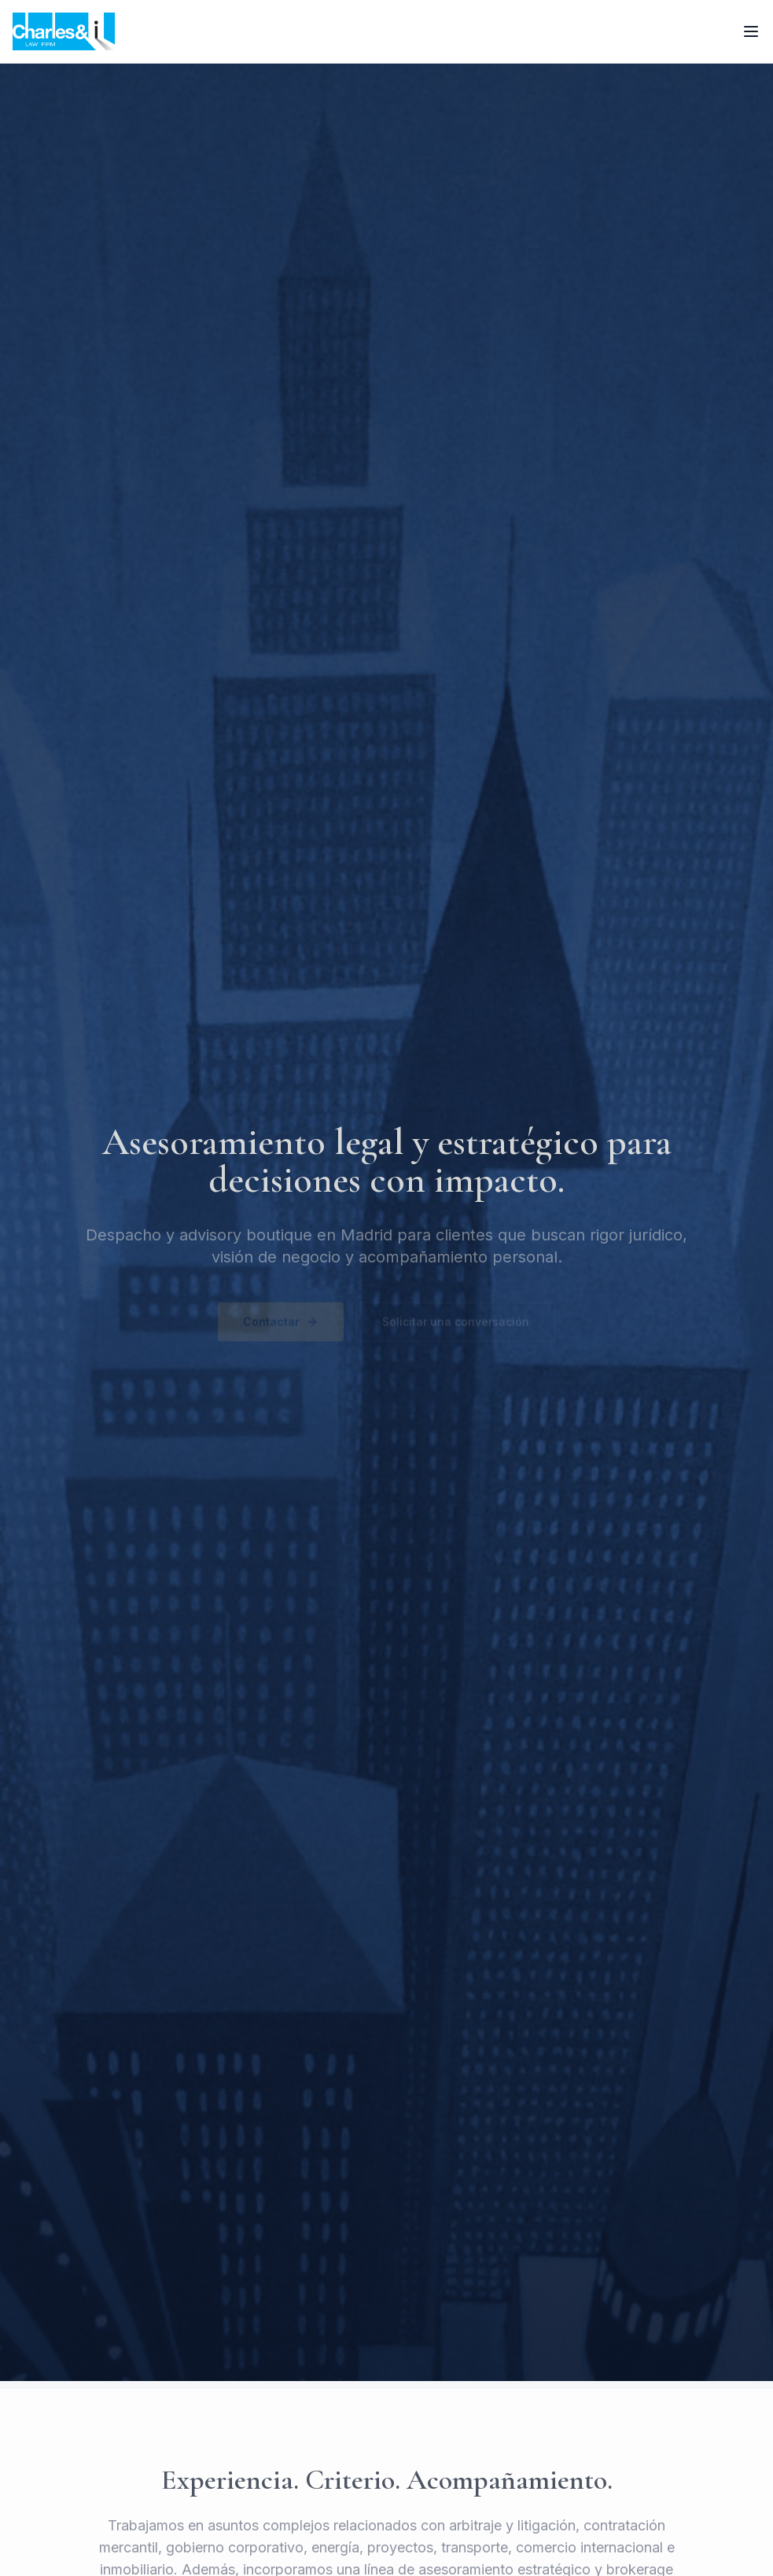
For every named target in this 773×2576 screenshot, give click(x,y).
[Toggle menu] (751, 31)
